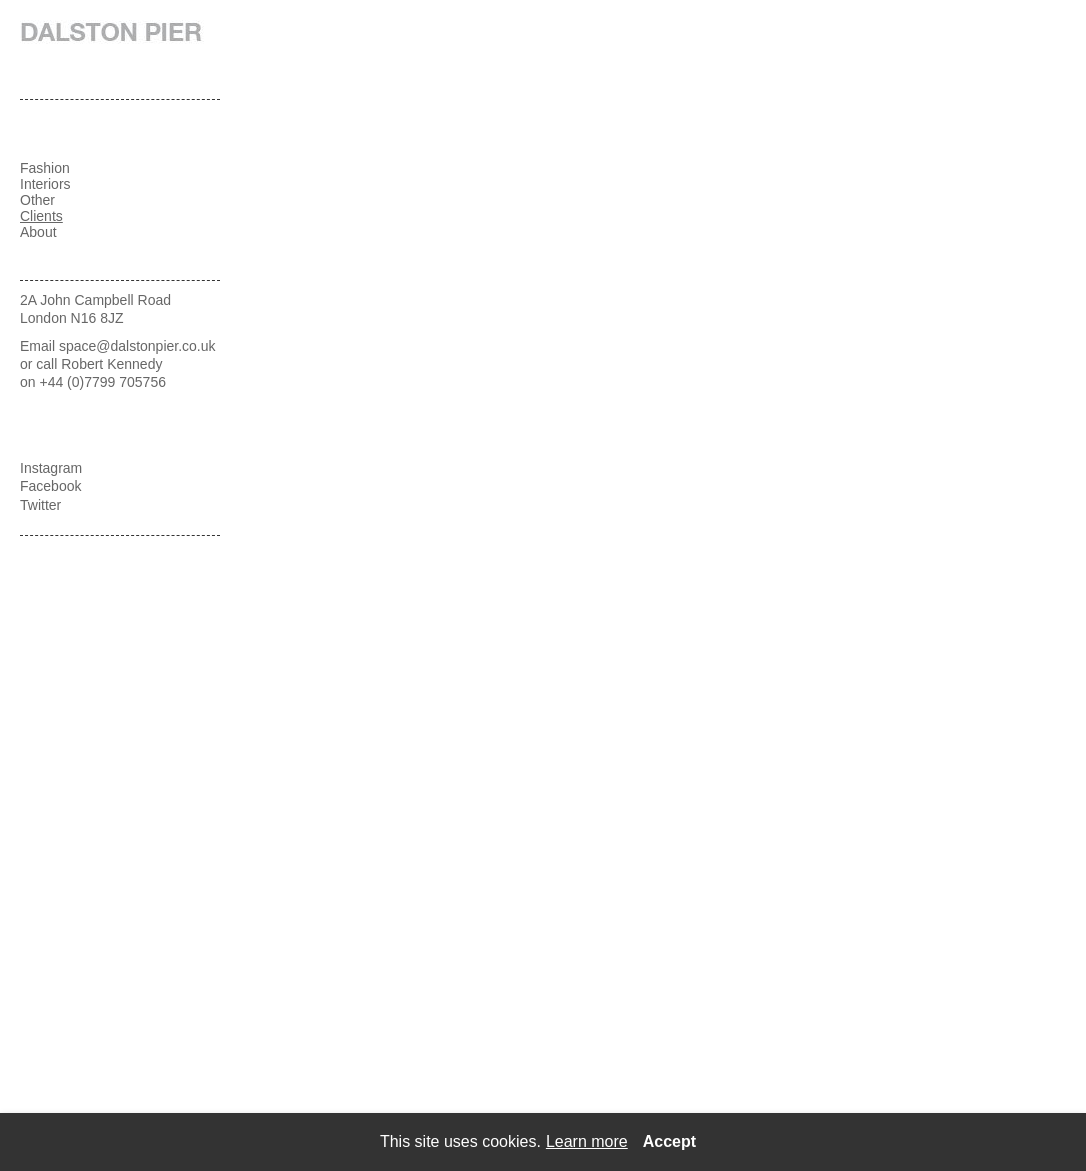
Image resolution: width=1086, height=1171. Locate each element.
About (38, 232)
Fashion (45, 168)
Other (37, 200)
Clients (41, 216)
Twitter (40, 505)
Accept (669, 1141)
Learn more (587, 1141)
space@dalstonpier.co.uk (137, 346)
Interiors (45, 184)
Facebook (50, 486)
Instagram (51, 468)
